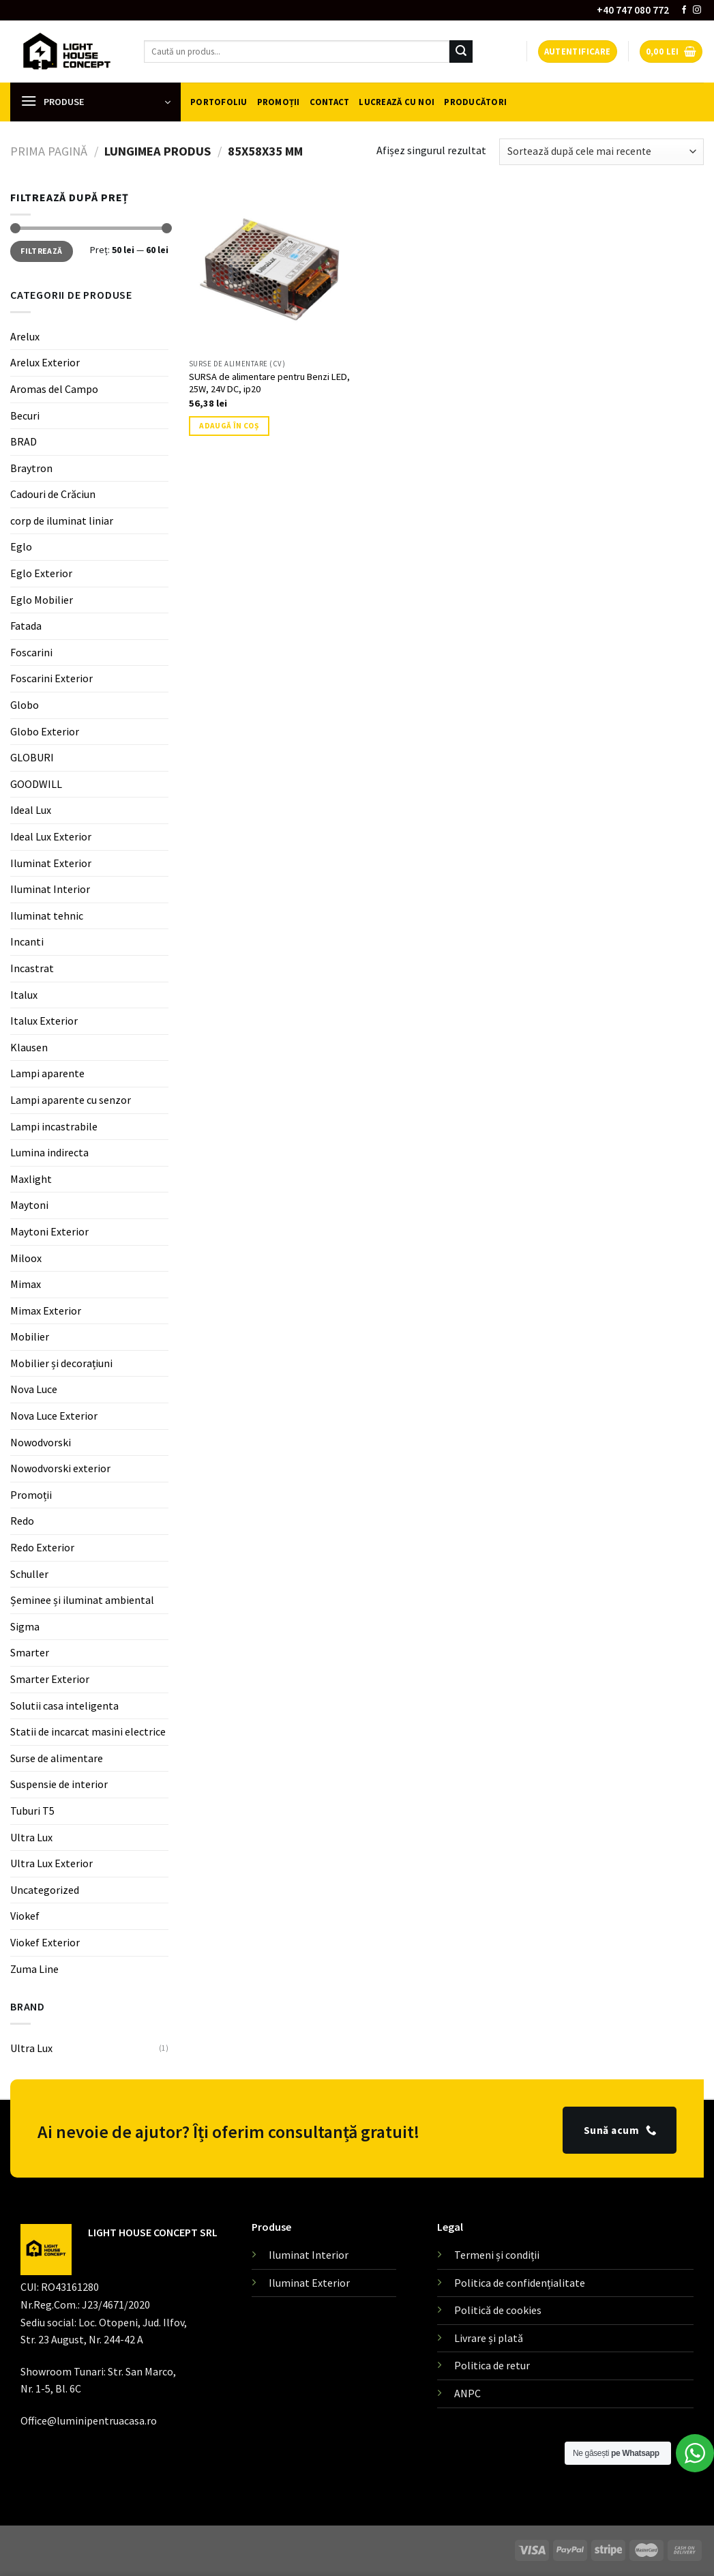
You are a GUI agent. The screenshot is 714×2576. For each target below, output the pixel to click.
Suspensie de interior (59, 1784)
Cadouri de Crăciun (52, 494)
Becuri (25, 415)
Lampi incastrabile (54, 1125)
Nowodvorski (40, 1442)
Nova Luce (33, 1389)
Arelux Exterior (45, 362)
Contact (330, 101)
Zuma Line (34, 1968)
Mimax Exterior (45, 1310)
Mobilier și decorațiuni (61, 1363)
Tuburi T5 (32, 1810)
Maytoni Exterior (49, 1231)
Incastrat (32, 968)
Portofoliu (219, 101)
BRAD (23, 441)
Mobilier (29, 1336)
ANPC (467, 2393)
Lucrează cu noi (396, 101)
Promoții (278, 101)
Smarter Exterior (49, 1679)
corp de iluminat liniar (61, 520)
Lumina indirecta (49, 1152)
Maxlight (31, 1179)
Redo (22, 1520)
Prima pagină (48, 151)
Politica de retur (492, 2365)
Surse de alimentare (56, 1758)
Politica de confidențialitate (519, 2282)
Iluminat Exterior (50, 862)
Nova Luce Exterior (54, 1415)
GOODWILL (36, 784)
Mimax (25, 1284)
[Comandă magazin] (601, 151)
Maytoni (29, 1205)
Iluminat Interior (50, 889)
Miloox (26, 1257)
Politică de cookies (497, 2310)
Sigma (25, 1626)
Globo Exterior (44, 731)
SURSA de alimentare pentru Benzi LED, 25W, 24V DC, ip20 (269, 383)
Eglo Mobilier (41, 599)
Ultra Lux (31, 1836)
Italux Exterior (44, 1020)
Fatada (26, 625)
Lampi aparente (47, 1073)
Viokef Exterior (45, 1942)
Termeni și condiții (496, 2255)
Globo (24, 705)
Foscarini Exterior (51, 678)
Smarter (29, 1652)
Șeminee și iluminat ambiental (82, 1600)
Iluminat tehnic (46, 915)
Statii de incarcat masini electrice (88, 1731)
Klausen (29, 1047)
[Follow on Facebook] (684, 10)
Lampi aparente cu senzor (70, 1100)
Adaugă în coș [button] (228, 425)
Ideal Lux (30, 810)
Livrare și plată (488, 2338)
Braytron (31, 468)
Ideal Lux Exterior (50, 836)
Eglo (21, 546)
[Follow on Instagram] (697, 10)
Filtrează (41, 251)
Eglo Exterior (41, 573)
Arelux (25, 336)
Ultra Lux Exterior (51, 1863)
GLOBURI (32, 757)
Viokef (25, 1915)
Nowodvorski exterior (60, 1468)
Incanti (27, 941)
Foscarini (31, 652)
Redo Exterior (42, 1547)
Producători (475, 101)
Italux (24, 994)
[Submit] (461, 51)
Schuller (29, 1574)
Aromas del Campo (54, 389)
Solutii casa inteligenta (64, 1705)
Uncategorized (44, 1890)
